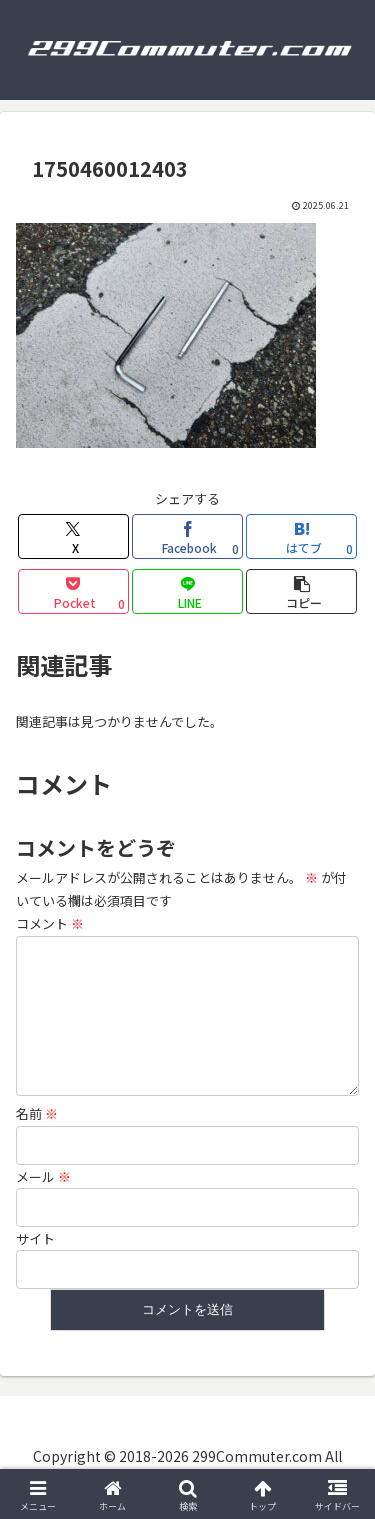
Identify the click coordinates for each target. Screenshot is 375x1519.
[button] (301, 591)
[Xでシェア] (73, 536)
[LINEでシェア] (187, 591)
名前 (37, 1121)
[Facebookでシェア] (187, 536)
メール (43, 1184)
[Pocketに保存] (73, 591)
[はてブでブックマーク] (301, 536)
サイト (35, 1246)
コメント (50, 923)
